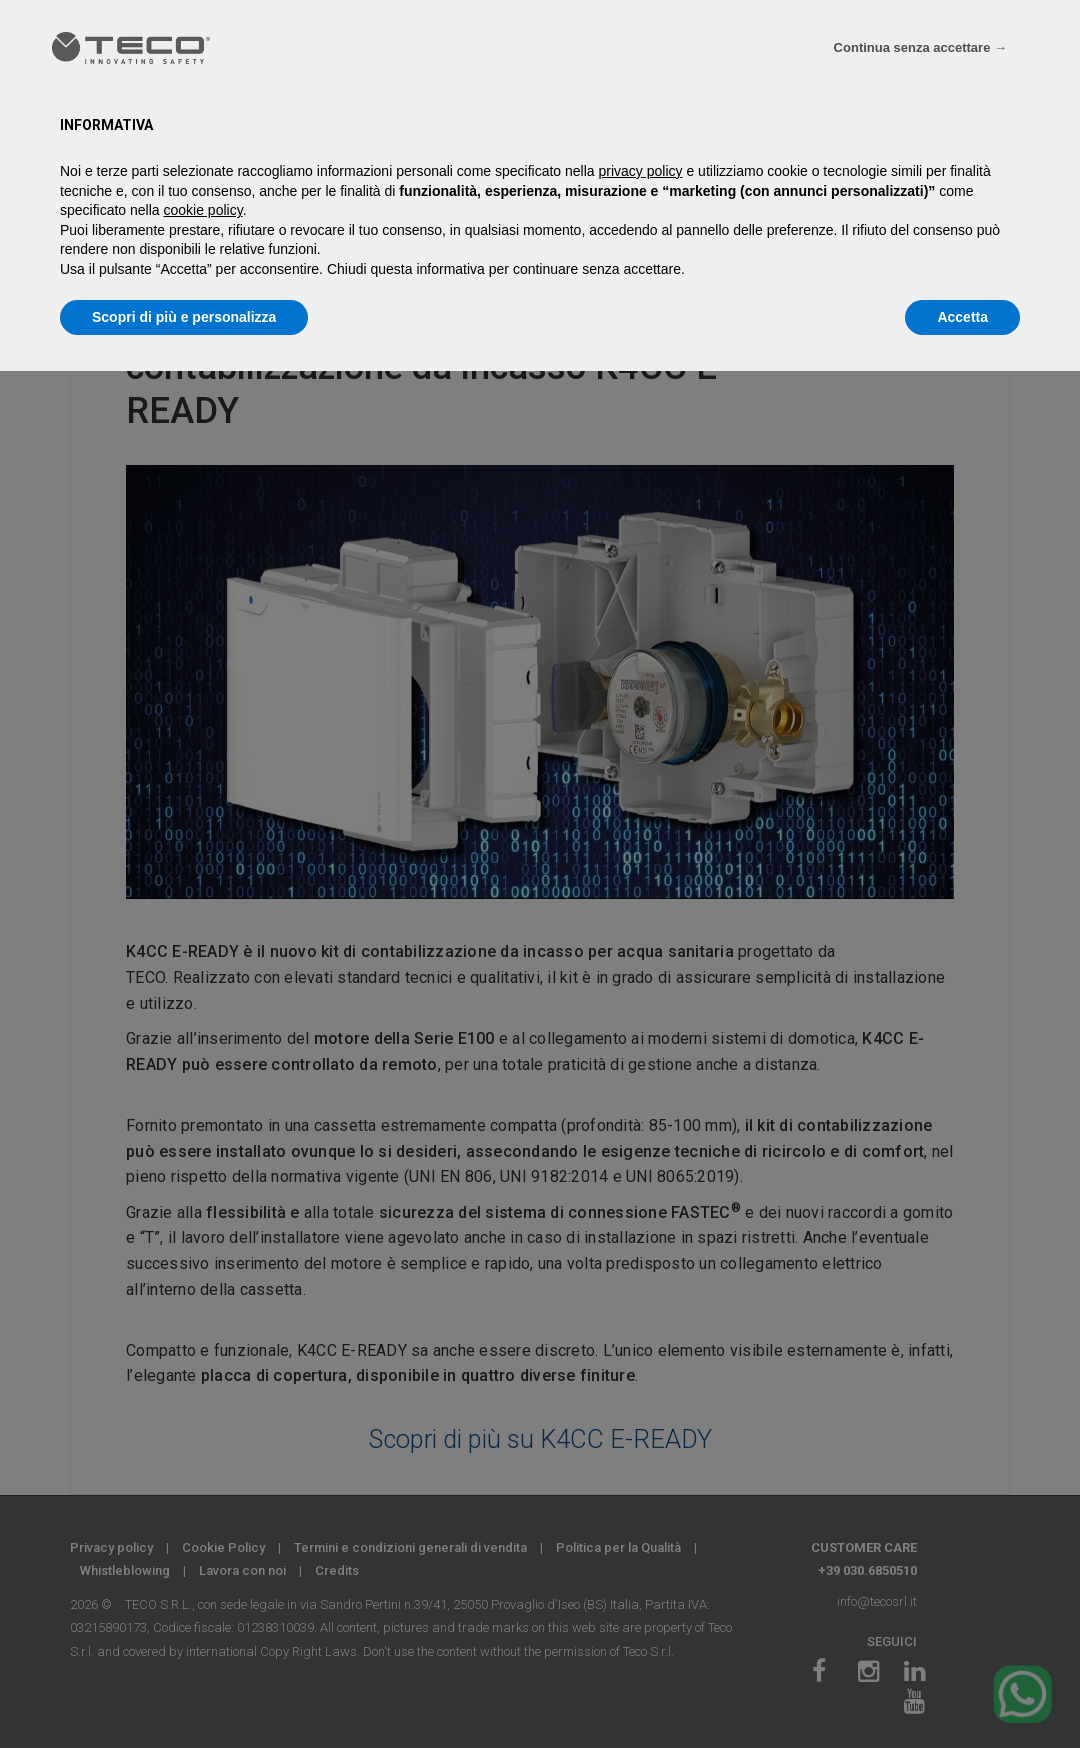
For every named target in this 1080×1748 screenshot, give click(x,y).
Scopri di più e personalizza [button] (184, 317)
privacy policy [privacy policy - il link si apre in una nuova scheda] (641, 171)
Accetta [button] (962, 317)
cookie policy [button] (203, 210)
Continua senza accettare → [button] (920, 47)
